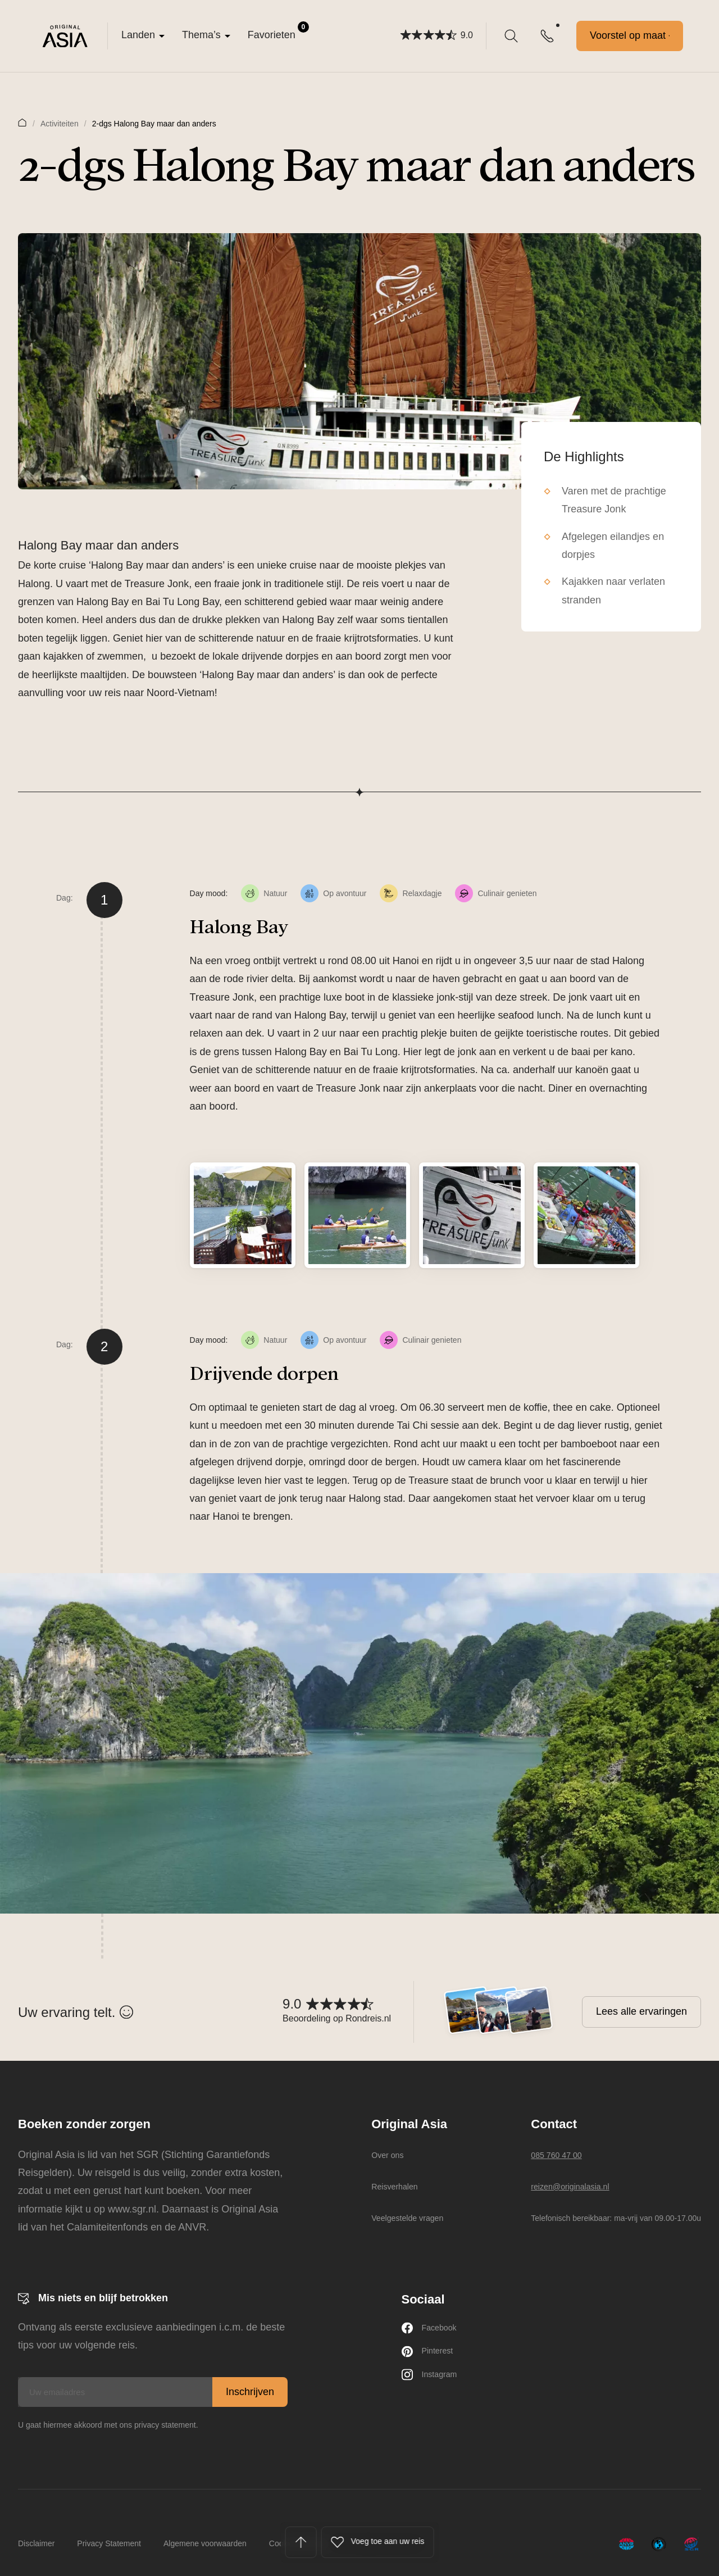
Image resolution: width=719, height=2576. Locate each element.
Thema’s (201, 34)
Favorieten (278, 30)
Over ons (383, 2154)
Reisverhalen (392, 2186)
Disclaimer (36, 2543)
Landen (138, 34)
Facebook (434, 2330)
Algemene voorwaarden (205, 2543)
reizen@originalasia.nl (580, 2186)
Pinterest (432, 2357)
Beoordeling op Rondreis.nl (337, 2018)
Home (22, 122)
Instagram (434, 2384)
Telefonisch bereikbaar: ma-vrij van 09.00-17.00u (616, 2218)
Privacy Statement (109, 2543)
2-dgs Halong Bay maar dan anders (154, 123)
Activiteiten (59, 123)
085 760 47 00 (563, 2154)
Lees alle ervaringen (641, 2011)
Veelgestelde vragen (409, 2217)
